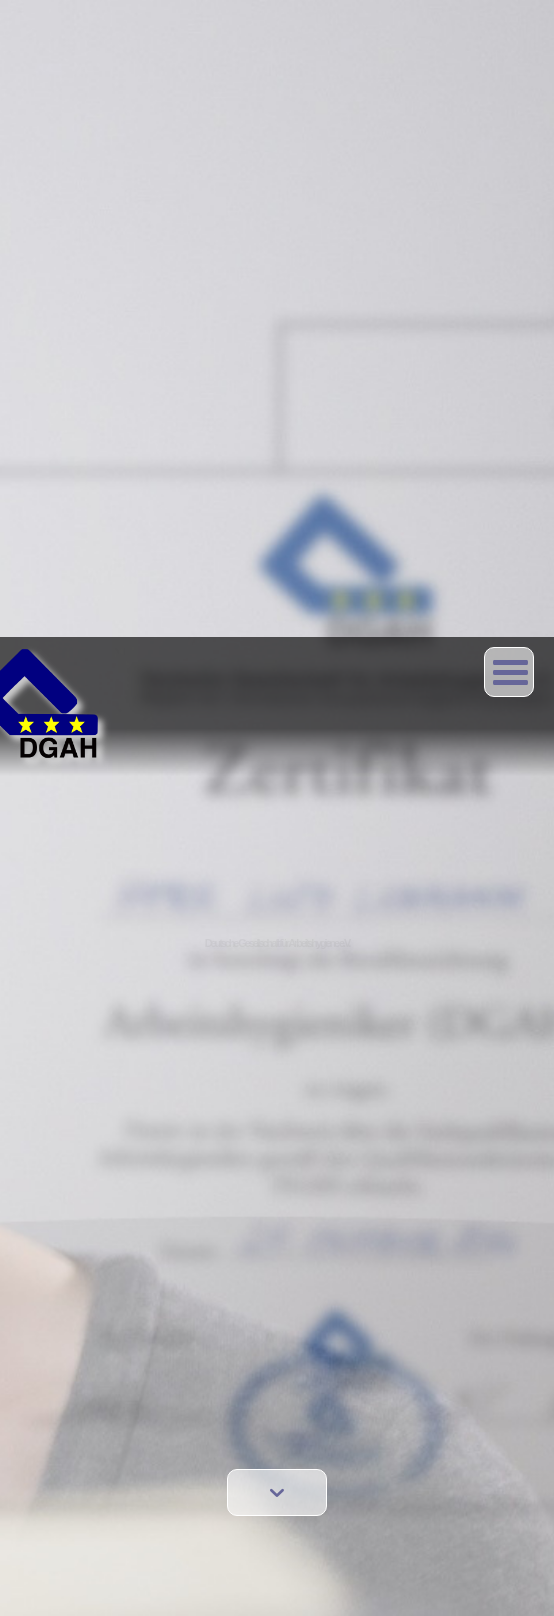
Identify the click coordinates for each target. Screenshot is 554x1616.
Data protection (110, 1314)
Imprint (84, 1286)
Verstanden (466, 1585)
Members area (107, 1433)
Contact (87, 1258)
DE (103, 1230)
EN (73, 1230)
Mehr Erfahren (63, 1584)
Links (80, 1342)
